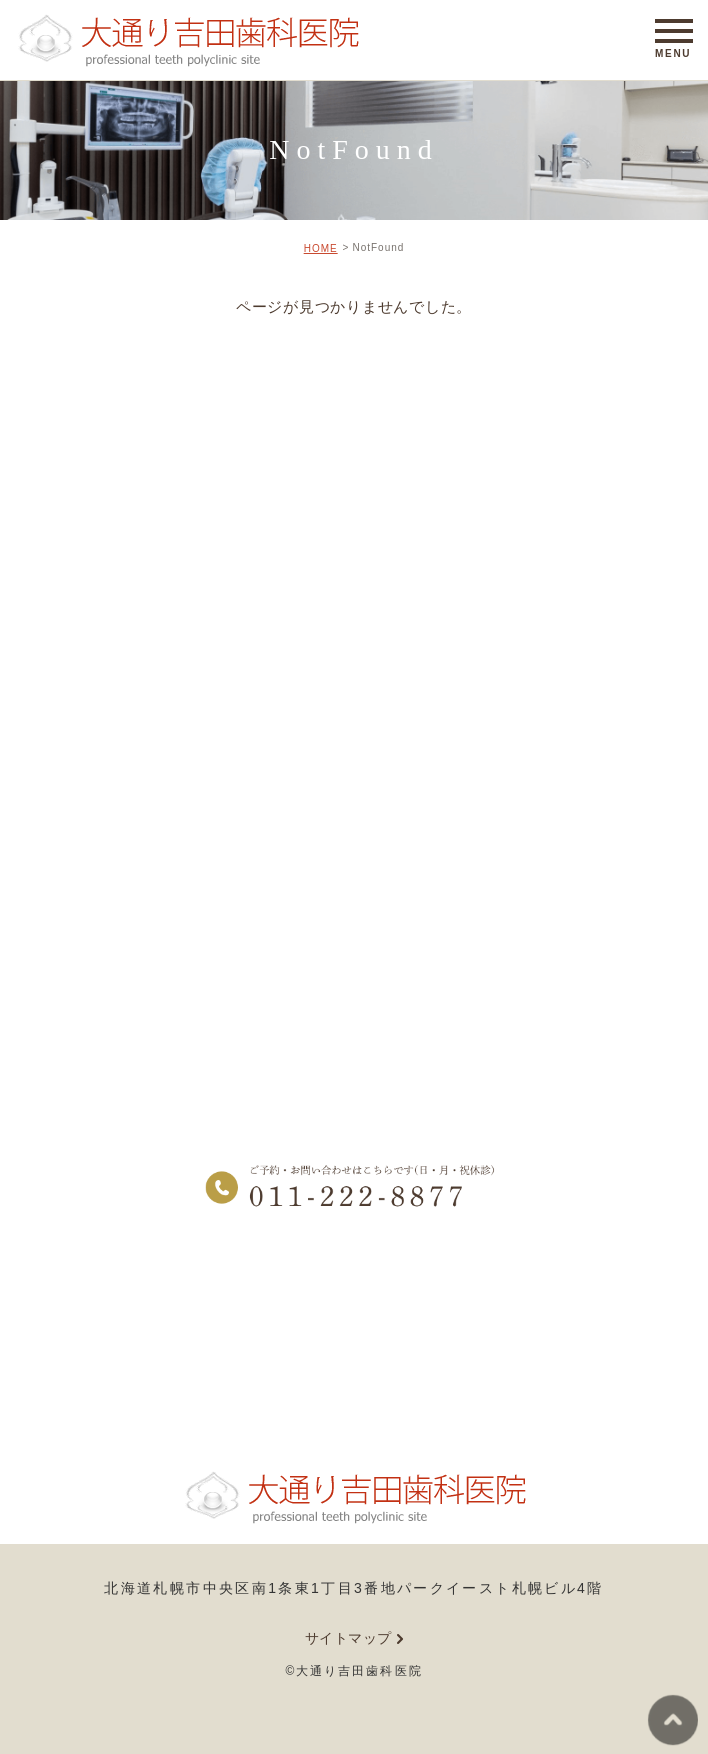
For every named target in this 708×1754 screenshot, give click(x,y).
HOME (321, 248)
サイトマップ (348, 1638)
